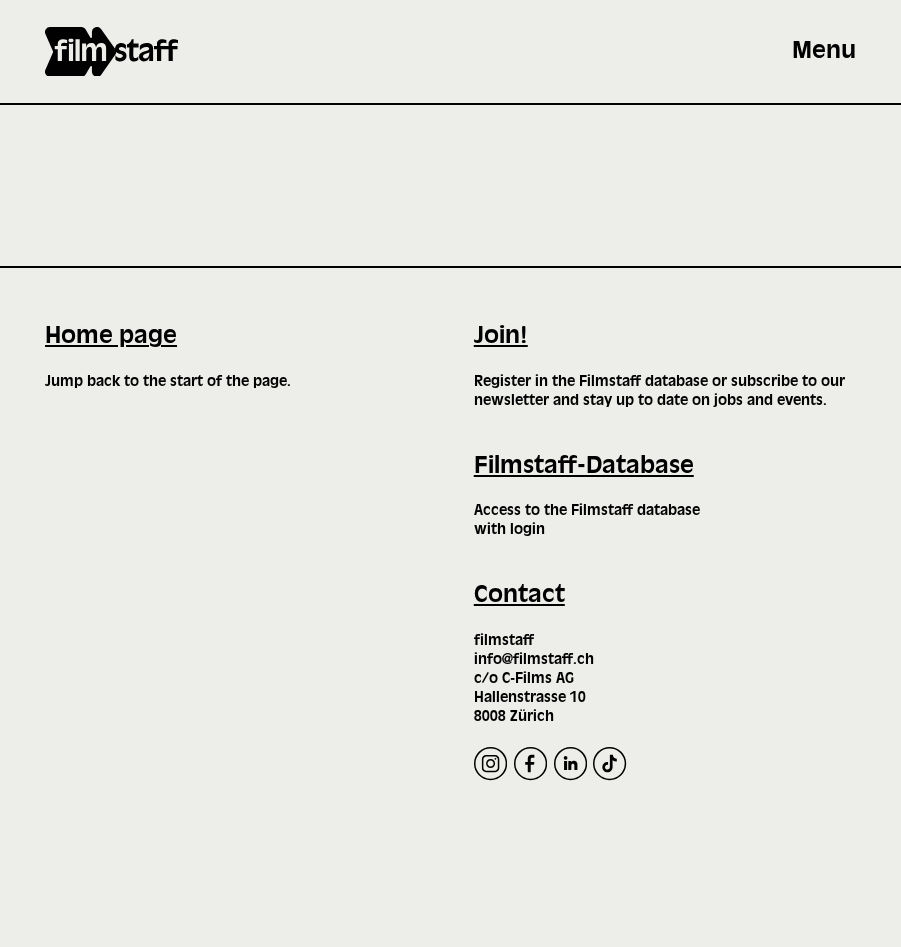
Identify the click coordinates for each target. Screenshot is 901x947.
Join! (501, 336)
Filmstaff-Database (584, 466)
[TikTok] (609, 763)
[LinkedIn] (570, 763)
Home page (111, 336)
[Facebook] (530, 763)
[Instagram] (490, 763)
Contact (519, 595)
